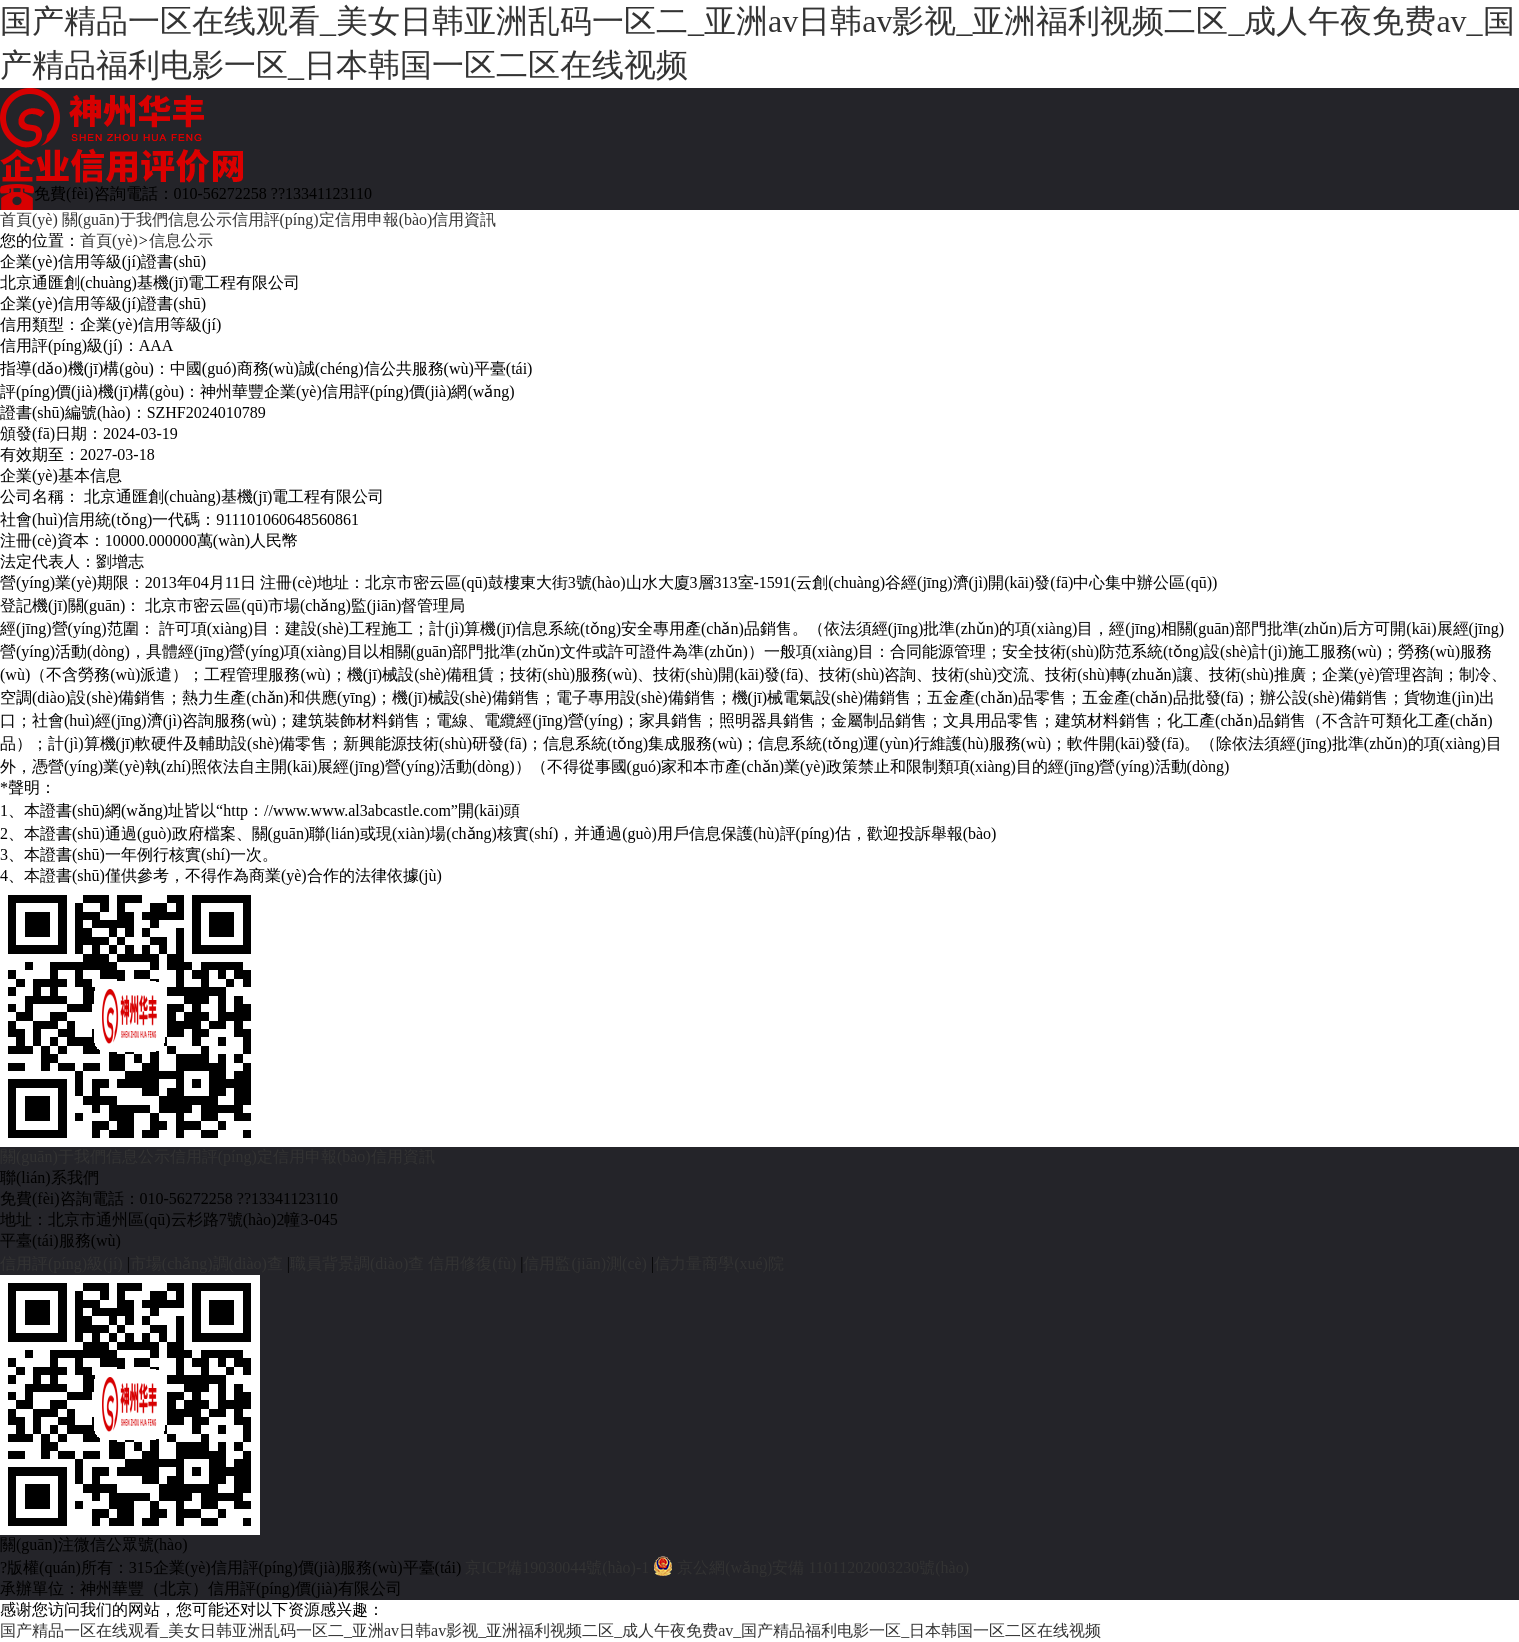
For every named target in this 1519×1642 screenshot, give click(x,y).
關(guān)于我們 (115, 219)
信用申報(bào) (384, 219)
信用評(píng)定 (283, 219)
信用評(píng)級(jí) (61, 1263)
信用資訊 (464, 219)
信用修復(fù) (472, 1263)
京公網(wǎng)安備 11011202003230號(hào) (823, 1567)
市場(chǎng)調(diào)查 (206, 1263)
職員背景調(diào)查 (357, 1263)
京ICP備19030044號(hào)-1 (557, 1567)
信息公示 (200, 219)
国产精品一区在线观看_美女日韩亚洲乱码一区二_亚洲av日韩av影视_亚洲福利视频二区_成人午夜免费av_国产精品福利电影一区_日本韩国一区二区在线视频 (757, 43)
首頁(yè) (29, 219)
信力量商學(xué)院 (719, 1263)
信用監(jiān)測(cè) (585, 1263)
